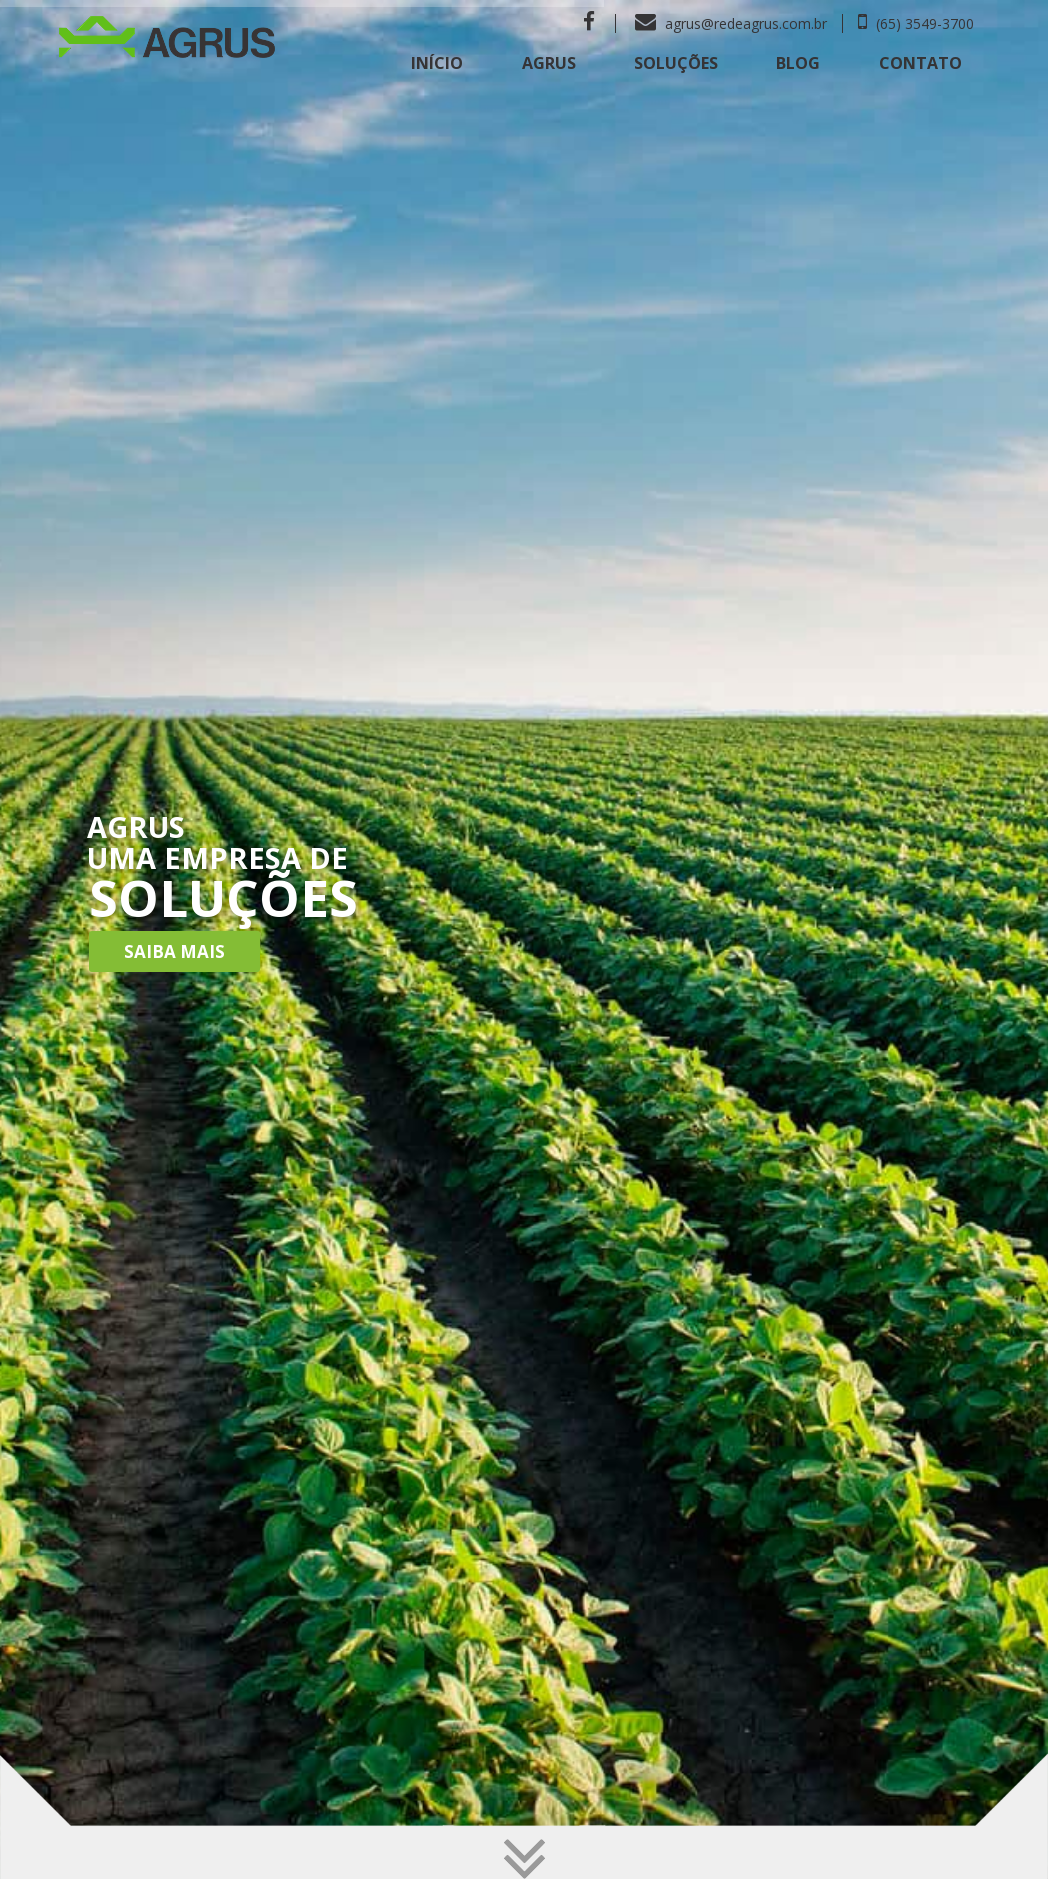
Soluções (676, 63)
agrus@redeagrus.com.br (731, 23)
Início (437, 63)
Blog (798, 63)
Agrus (549, 63)
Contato (920, 63)
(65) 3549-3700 (916, 23)
